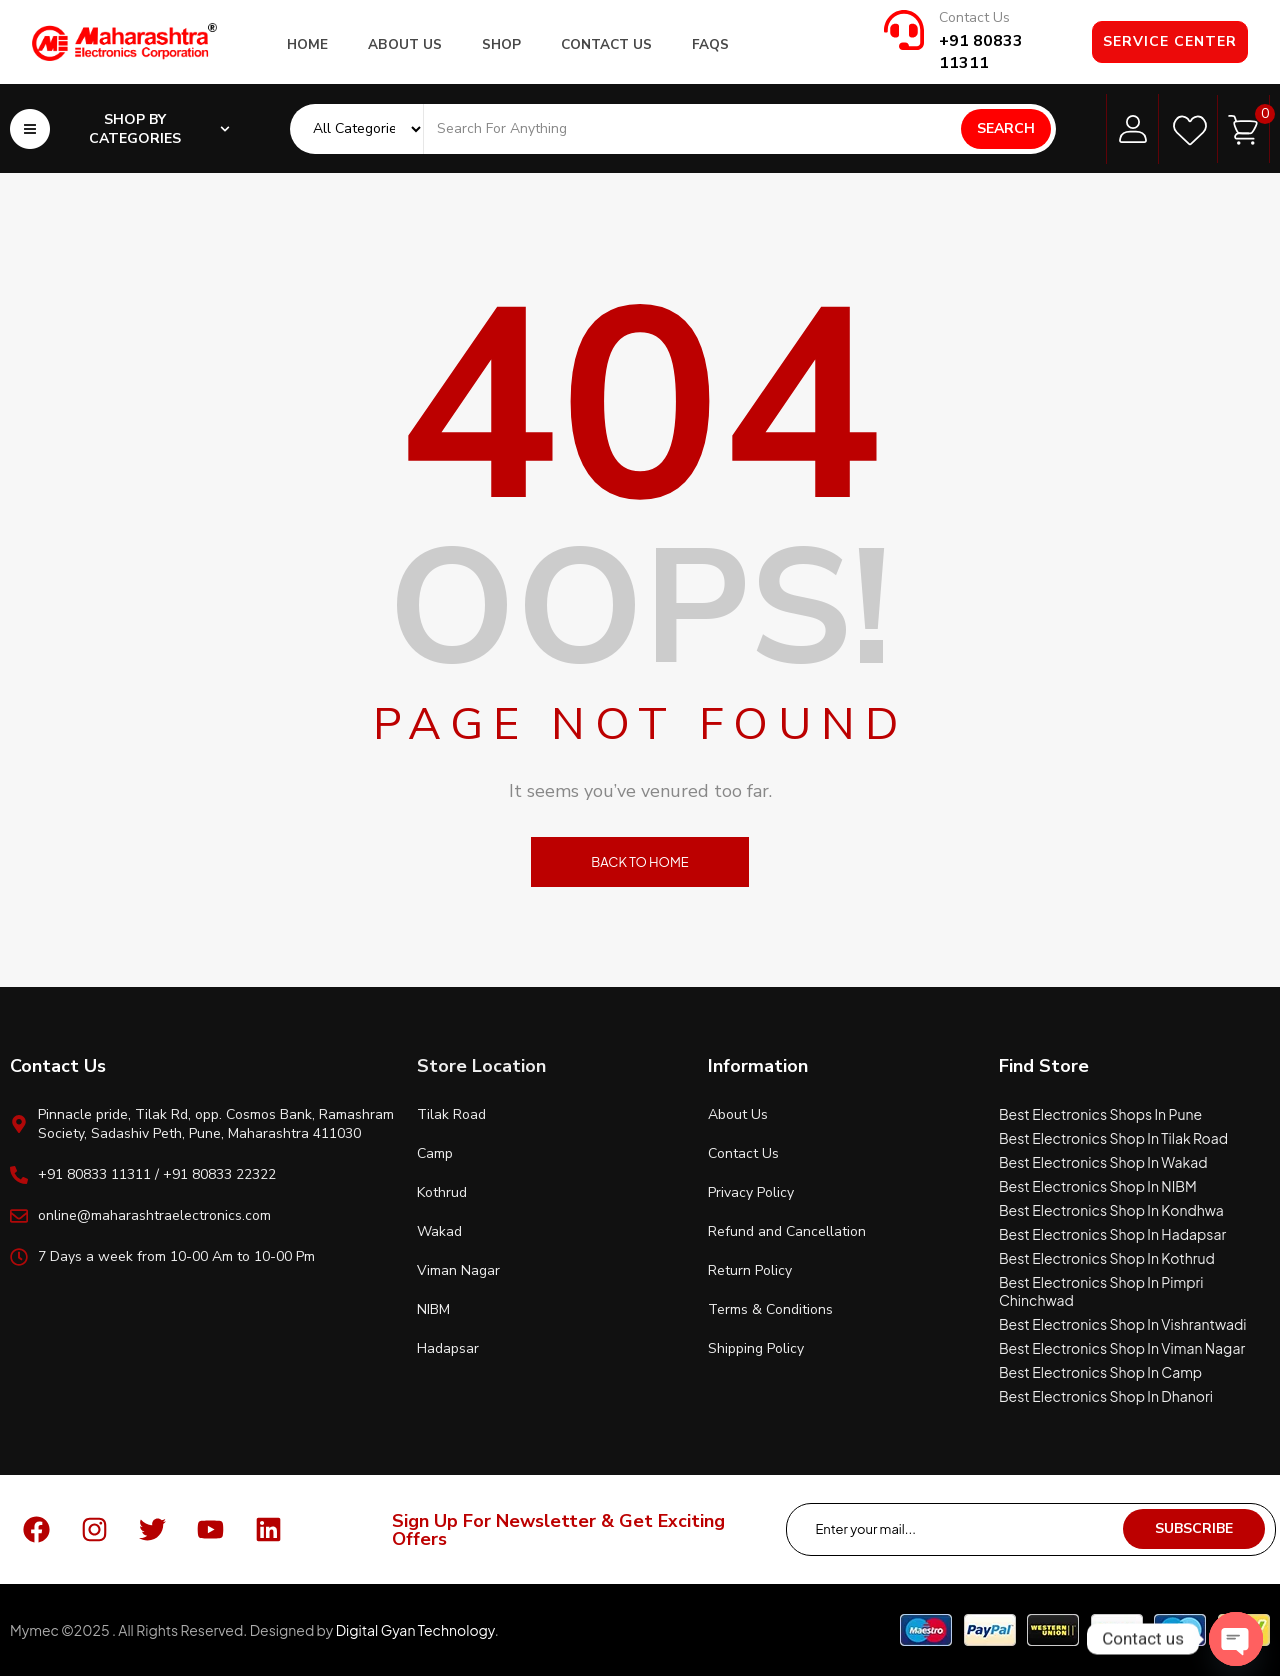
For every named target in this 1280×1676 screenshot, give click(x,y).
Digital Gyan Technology (415, 1630)
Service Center (1170, 41)
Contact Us (974, 17)
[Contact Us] (904, 30)
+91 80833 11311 (981, 52)
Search (1006, 128)
